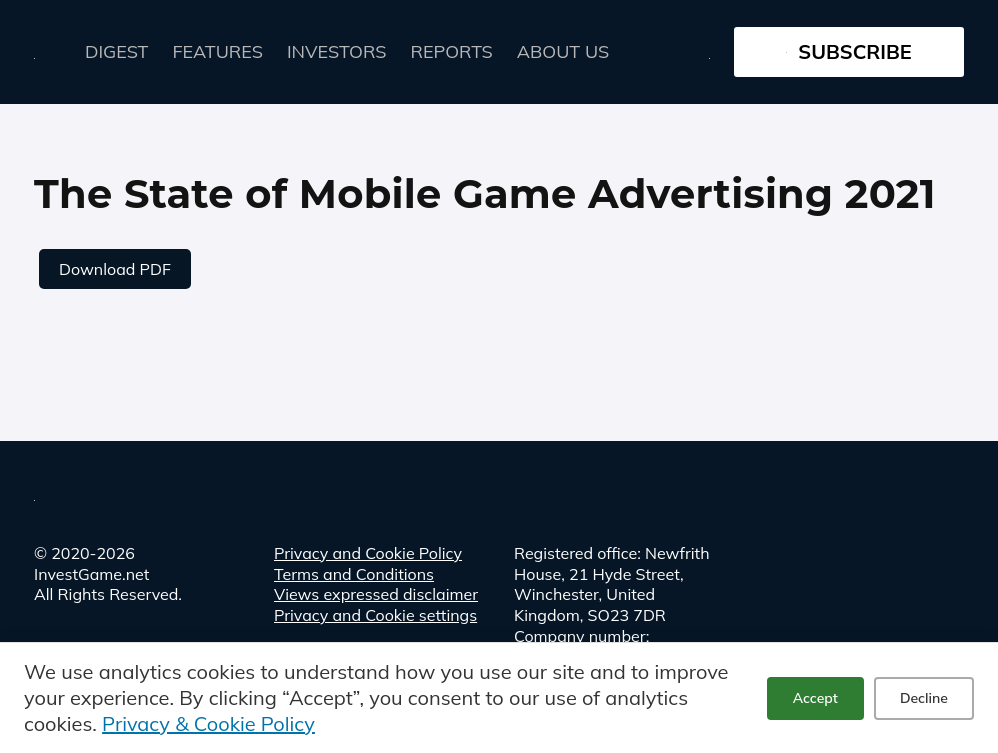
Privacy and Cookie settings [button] (375, 615)
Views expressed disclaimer (376, 594)
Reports (452, 51)
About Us (563, 51)
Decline (924, 698)
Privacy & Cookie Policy (208, 723)
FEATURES (218, 51)
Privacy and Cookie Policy (368, 553)
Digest (117, 51)
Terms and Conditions (354, 574)
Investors (337, 51)
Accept (815, 698)
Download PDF (115, 269)
